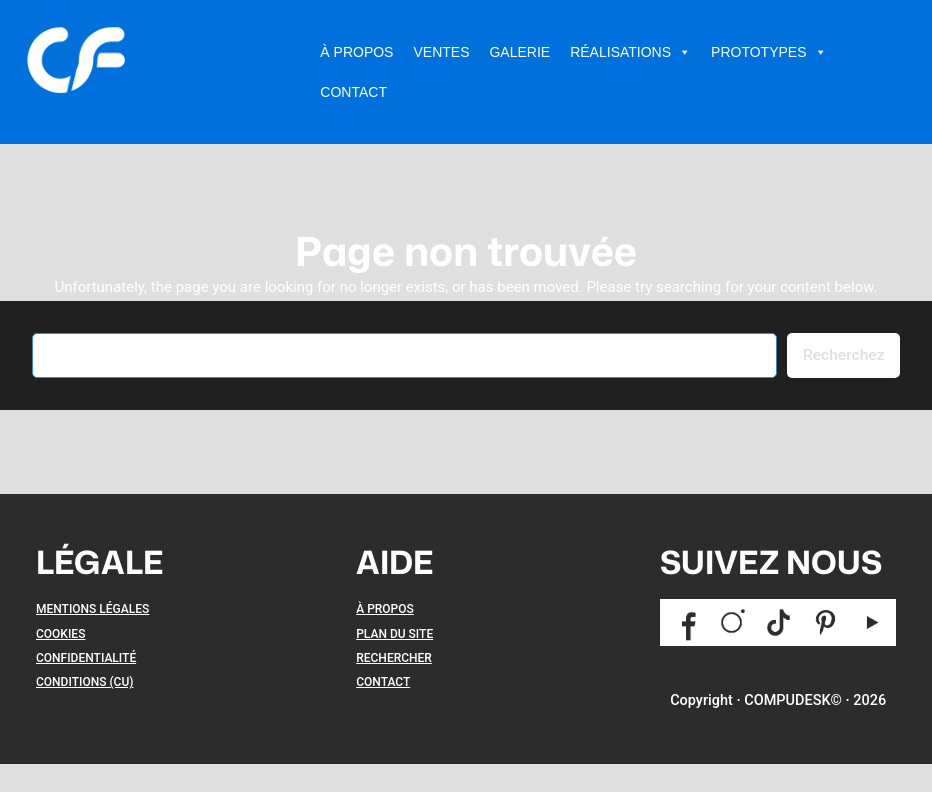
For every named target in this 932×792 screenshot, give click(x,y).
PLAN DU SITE (394, 634)
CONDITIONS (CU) (84, 682)
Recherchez (843, 355)
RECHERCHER (394, 658)
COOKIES (60, 634)
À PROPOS (385, 609)
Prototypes (768, 52)
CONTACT (383, 682)
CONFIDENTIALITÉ (86, 658)
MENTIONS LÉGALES (92, 609)
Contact (353, 92)
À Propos (356, 52)
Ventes (441, 52)
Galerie (519, 52)
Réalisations (630, 52)
